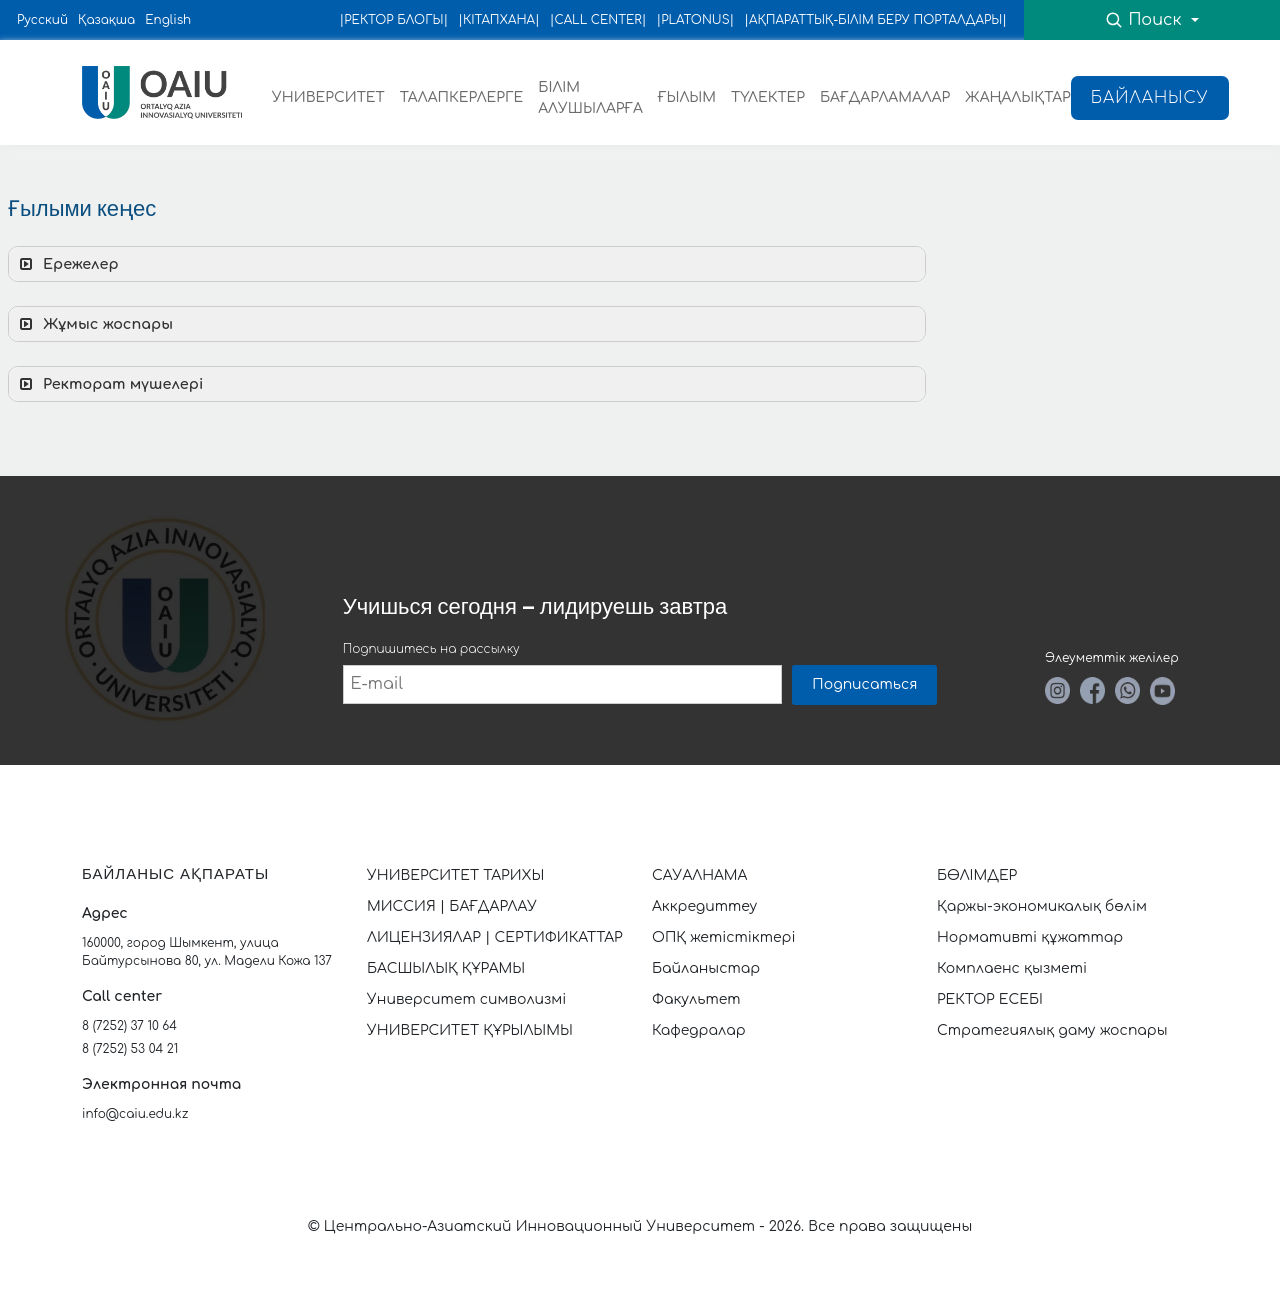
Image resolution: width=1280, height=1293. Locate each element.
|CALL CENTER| (598, 20)
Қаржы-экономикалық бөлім (1042, 906)
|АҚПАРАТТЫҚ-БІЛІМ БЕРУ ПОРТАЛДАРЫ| (875, 20)
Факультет (696, 999)
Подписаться (864, 684)
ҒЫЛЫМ (687, 97)
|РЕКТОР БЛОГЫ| (394, 20)
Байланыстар (706, 968)
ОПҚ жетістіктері (724, 937)
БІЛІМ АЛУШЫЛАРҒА (590, 98)
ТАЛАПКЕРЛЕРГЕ (461, 97)
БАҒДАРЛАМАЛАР (885, 97)
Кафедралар (699, 1030)
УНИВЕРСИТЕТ (328, 97)
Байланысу (1150, 98)
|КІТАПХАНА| (499, 20)
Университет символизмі (466, 999)
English (168, 20)
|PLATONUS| (695, 20)
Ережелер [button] (67, 264)
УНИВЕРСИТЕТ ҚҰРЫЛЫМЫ (470, 1030)
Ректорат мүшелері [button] (109, 384)
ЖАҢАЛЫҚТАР (1018, 97)
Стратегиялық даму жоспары (1052, 1030)
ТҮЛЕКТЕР (768, 97)
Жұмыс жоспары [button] (94, 324)
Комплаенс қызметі (1012, 968)
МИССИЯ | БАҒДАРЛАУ (452, 906)
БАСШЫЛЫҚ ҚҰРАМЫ (446, 968)
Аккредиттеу (704, 906)
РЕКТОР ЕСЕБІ (990, 999)
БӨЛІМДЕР (977, 875)
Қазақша (106, 20)
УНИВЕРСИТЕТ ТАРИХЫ (455, 875)
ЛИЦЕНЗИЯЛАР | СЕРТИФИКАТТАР (495, 937)
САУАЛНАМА (699, 875)
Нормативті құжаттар (1030, 937)
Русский (42, 20)
